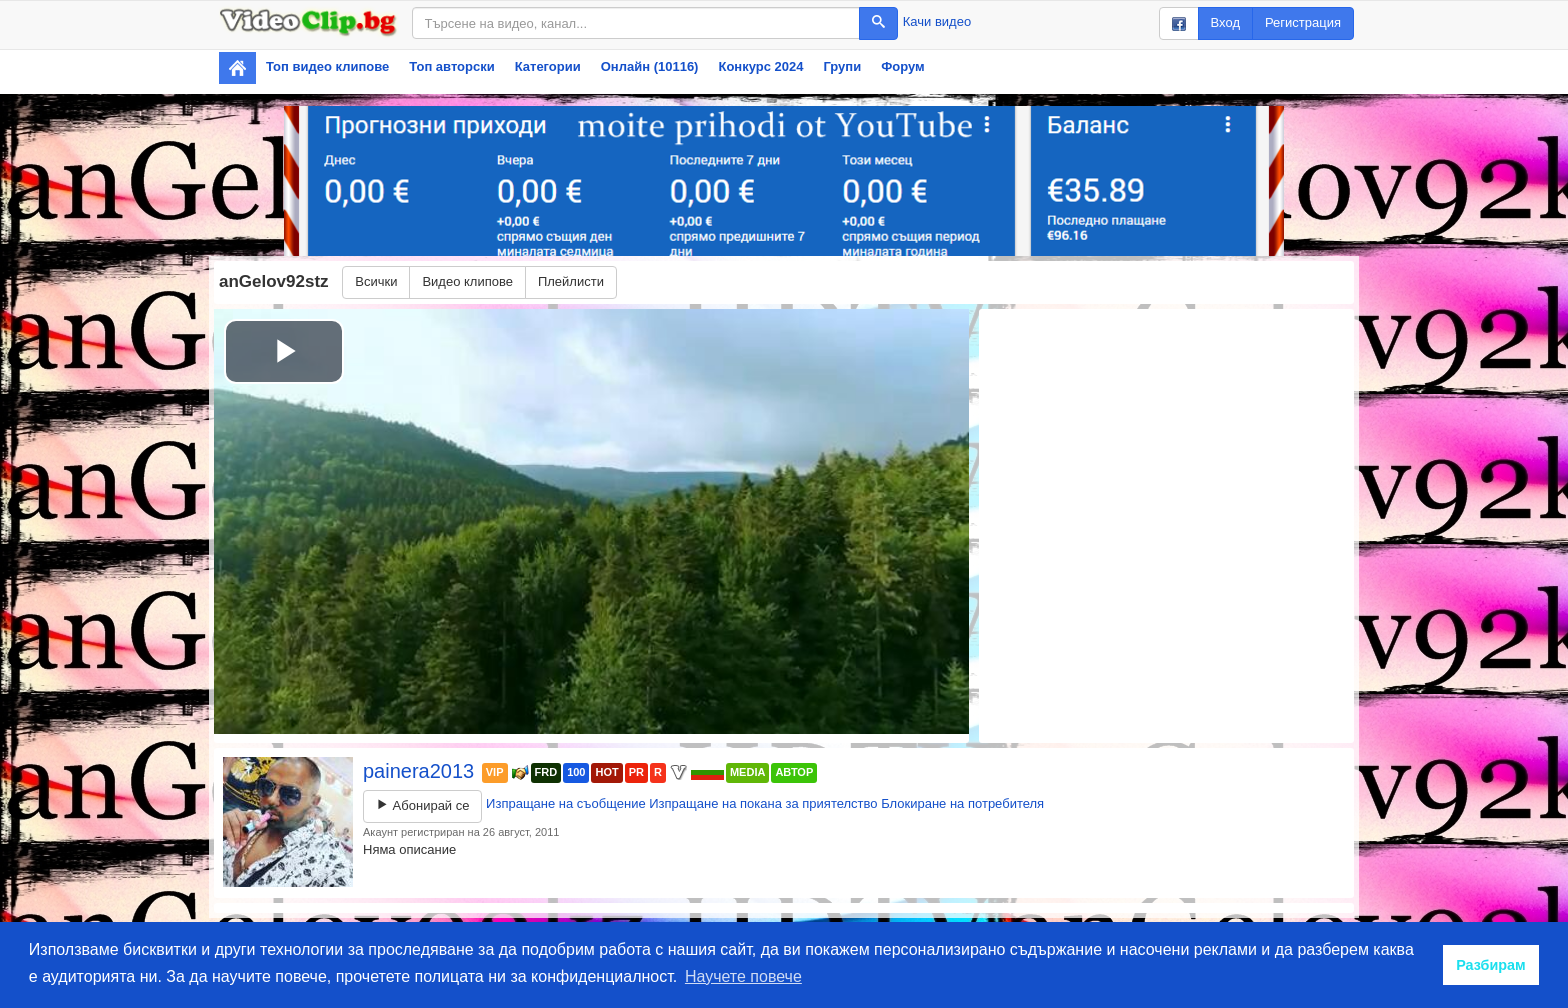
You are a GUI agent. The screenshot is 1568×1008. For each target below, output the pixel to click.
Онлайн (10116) (650, 66)
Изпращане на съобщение (566, 803)
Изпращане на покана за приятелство (763, 803)
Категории (548, 66)
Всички (376, 281)
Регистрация (1303, 22)
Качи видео (937, 21)
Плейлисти (571, 281)
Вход (1225, 22)
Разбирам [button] (1491, 965)
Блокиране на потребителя (962, 803)
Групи (842, 66)
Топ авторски (451, 66)
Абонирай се (422, 805)
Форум (902, 66)
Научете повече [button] (743, 976)
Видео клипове (467, 281)
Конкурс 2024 (760, 66)
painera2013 (421, 771)
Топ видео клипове (327, 66)
